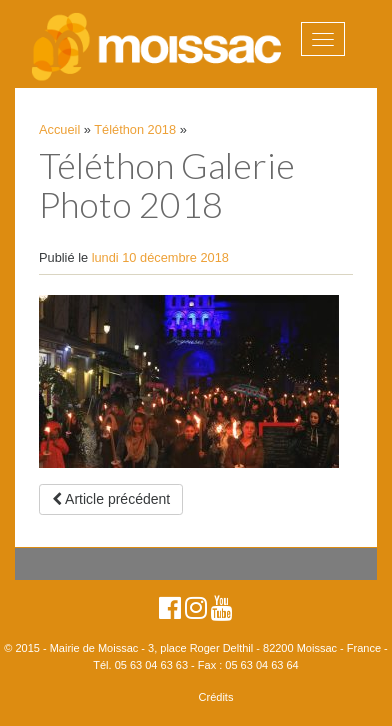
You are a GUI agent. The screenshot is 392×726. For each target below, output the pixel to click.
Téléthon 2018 (135, 129)
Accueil (59, 129)
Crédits (216, 697)
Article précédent (111, 499)
